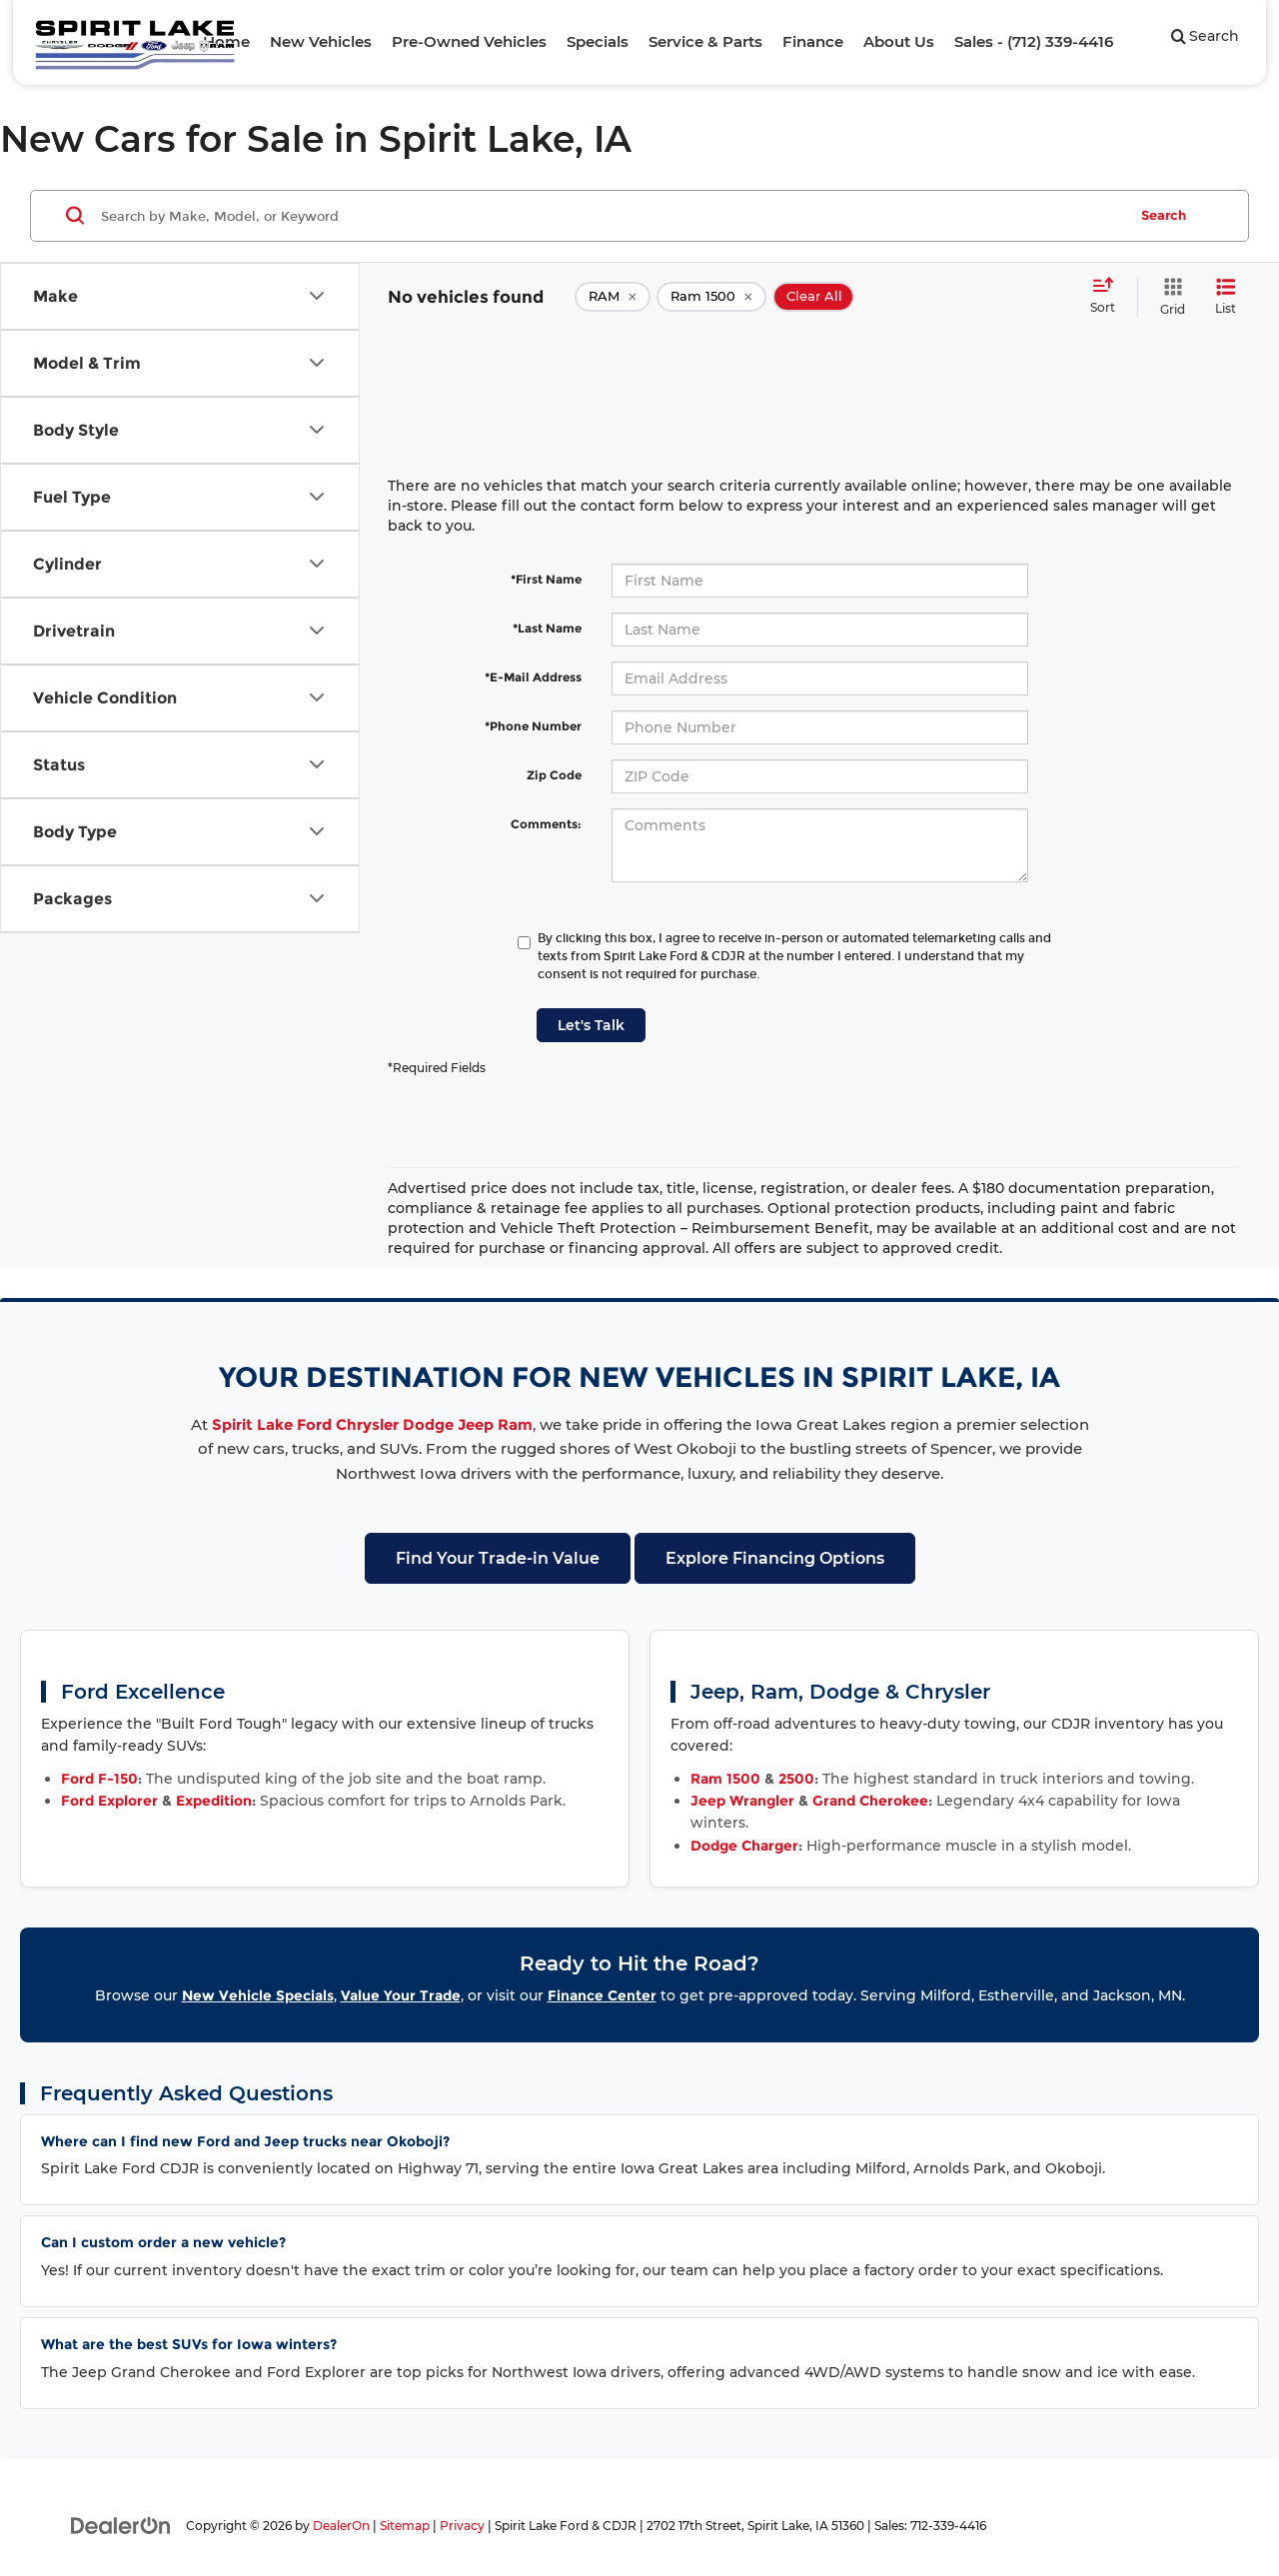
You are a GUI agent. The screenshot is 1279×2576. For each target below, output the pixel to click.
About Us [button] (898, 41)
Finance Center (602, 1995)
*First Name (546, 579)
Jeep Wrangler (742, 1801)
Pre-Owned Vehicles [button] (469, 41)
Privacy (462, 2525)
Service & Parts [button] (705, 41)
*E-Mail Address (533, 676)
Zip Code (554, 774)
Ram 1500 (725, 1779)
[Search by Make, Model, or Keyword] (611, 216)
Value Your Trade (401, 1995)
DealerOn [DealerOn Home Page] (341, 2525)
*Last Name (547, 628)
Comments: (546, 823)
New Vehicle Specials (258, 1995)
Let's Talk (591, 1025)
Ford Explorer (109, 1801)
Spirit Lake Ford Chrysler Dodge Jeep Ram (372, 1424)
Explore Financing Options (774, 1558)
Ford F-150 (99, 1779)
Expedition (214, 1801)
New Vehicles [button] (321, 41)
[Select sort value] (1108, 297)
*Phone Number (533, 725)
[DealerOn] (121, 2525)
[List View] (1225, 297)
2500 (796, 1779)
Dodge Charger (744, 1846)
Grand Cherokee (870, 1801)
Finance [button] (812, 41)
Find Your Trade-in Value (498, 1558)
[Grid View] (1168, 297)
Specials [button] (598, 41)
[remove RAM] (612, 297)
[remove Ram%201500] (711, 297)
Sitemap (405, 2525)
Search (1163, 215)
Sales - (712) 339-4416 (1033, 41)
